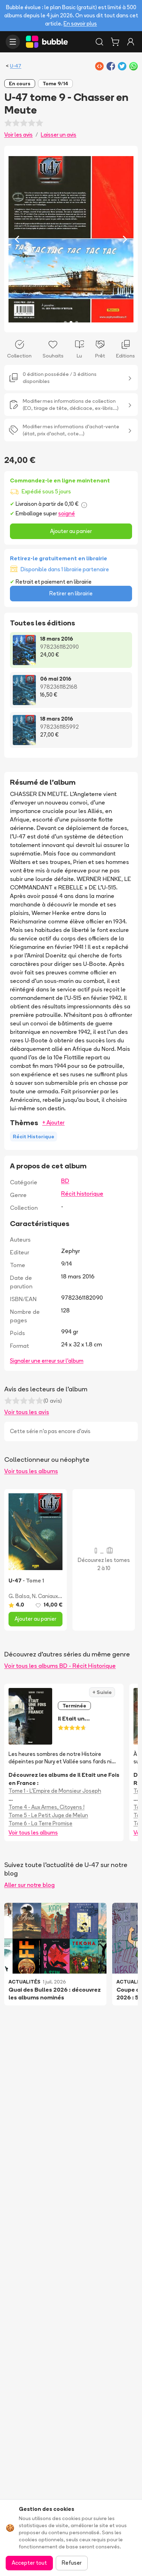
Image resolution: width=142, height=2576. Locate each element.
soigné (66, 513)
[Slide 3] (76, 322)
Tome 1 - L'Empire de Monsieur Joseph (55, 1790)
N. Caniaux (45, 1596)
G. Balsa (19, 1596)
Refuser (72, 2562)
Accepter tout (29, 2562)
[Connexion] (131, 42)
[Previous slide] (17, 239)
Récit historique (82, 1193)
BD (65, 1180)
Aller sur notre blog (29, 1884)
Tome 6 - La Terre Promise (40, 1823)
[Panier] (115, 42)
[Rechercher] (99, 42)
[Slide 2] (71, 322)
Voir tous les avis (26, 1411)
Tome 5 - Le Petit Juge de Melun (48, 1815)
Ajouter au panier (71, 531)
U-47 (15, 66)
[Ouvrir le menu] (13, 42)
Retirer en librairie (71, 593)
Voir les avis (18, 134)
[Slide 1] (65, 322)
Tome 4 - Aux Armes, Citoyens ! (46, 1807)
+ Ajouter (53, 1122)
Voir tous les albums (31, 1471)
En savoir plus (80, 23)
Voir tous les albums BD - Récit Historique (60, 1665)
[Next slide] (124, 239)
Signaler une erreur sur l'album (46, 1360)
